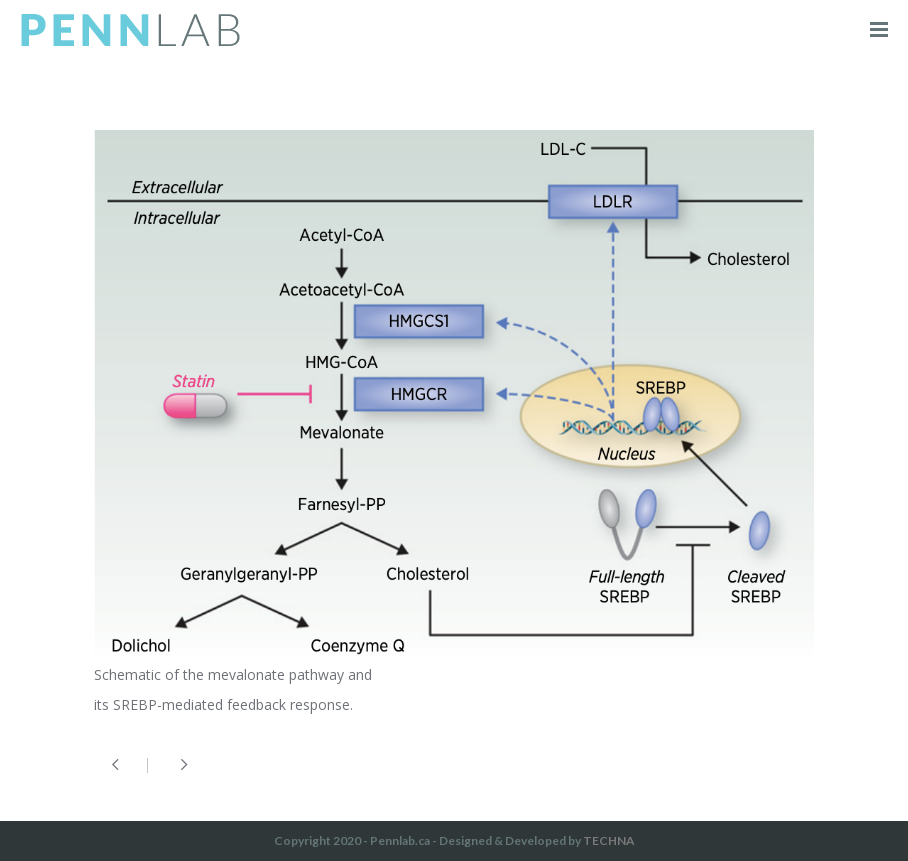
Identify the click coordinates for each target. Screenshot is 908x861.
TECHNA (609, 840)
